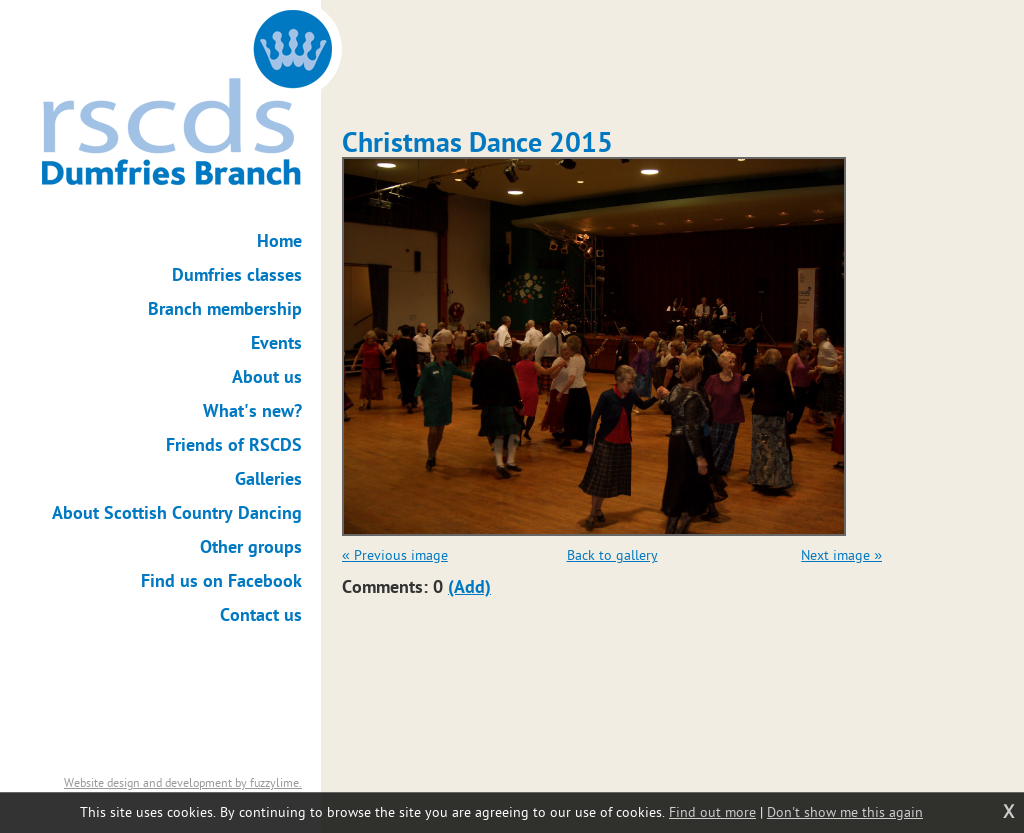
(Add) (469, 587)
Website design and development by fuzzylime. (183, 783)
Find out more (712, 812)
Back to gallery (612, 555)
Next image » (841, 555)
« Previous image (395, 555)
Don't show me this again (845, 812)
